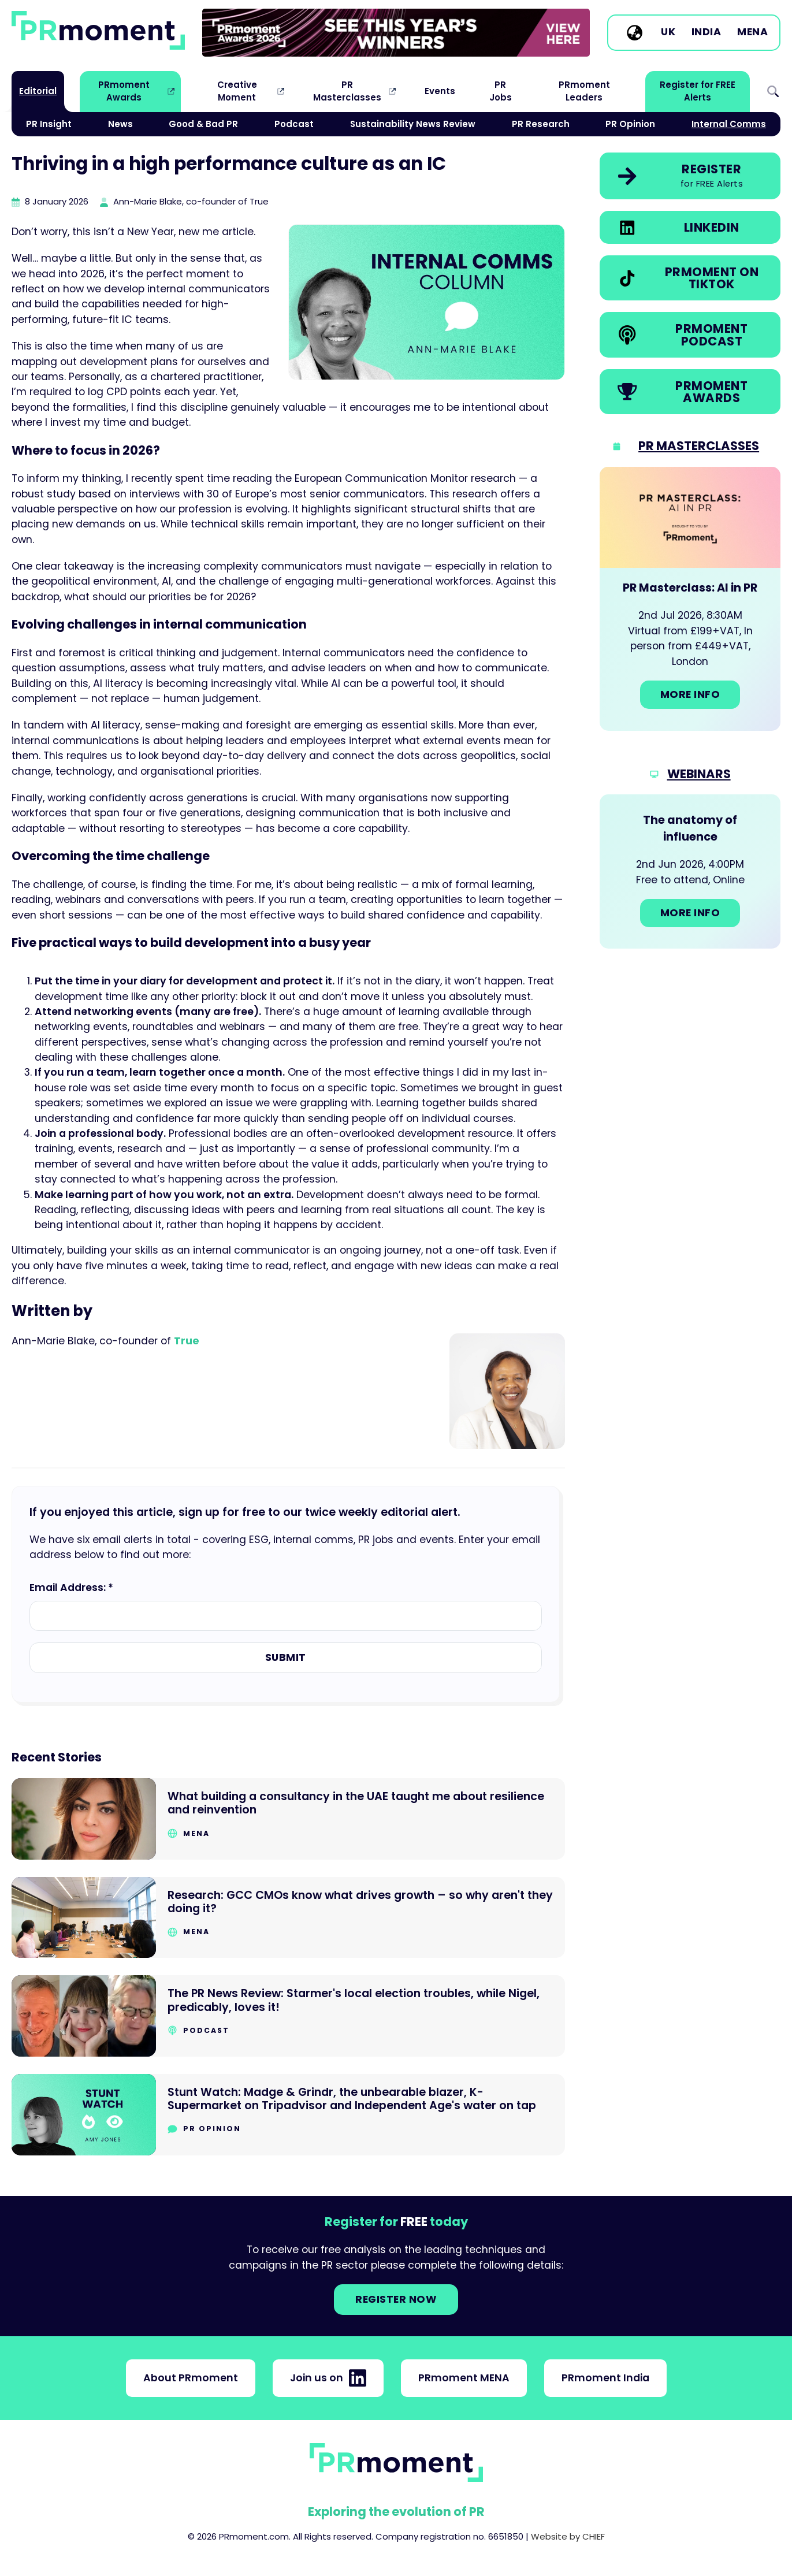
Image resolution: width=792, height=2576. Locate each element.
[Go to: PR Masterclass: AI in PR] (690, 598)
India (706, 32)
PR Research (541, 124)
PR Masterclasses (347, 91)
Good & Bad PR (203, 124)
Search (772, 91)
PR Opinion (630, 124)
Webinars (699, 773)
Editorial (38, 91)
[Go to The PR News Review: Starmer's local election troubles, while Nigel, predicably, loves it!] (288, 2016)
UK (668, 32)
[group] (396, 33)
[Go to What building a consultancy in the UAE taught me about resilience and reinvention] (288, 1819)
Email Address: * (71, 1587)
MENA (752, 32)
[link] (396, 33)
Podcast (294, 124)
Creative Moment (237, 91)
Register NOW (396, 2299)
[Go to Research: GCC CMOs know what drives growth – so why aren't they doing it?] (288, 1917)
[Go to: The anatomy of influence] (690, 871)
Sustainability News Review (412, 124)
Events (440, 91)
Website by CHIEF (568, 2536)
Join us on (328, 2378)
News (120, 124)
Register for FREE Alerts (697, 91)
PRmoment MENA (464, 2378)
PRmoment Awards (124, 91)
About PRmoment (190, 2378)
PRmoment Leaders (584, 91)
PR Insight (49, 124)
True (186, 1341)
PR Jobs (500, 91)
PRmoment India (605, 2378)
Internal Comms (728, 124)
